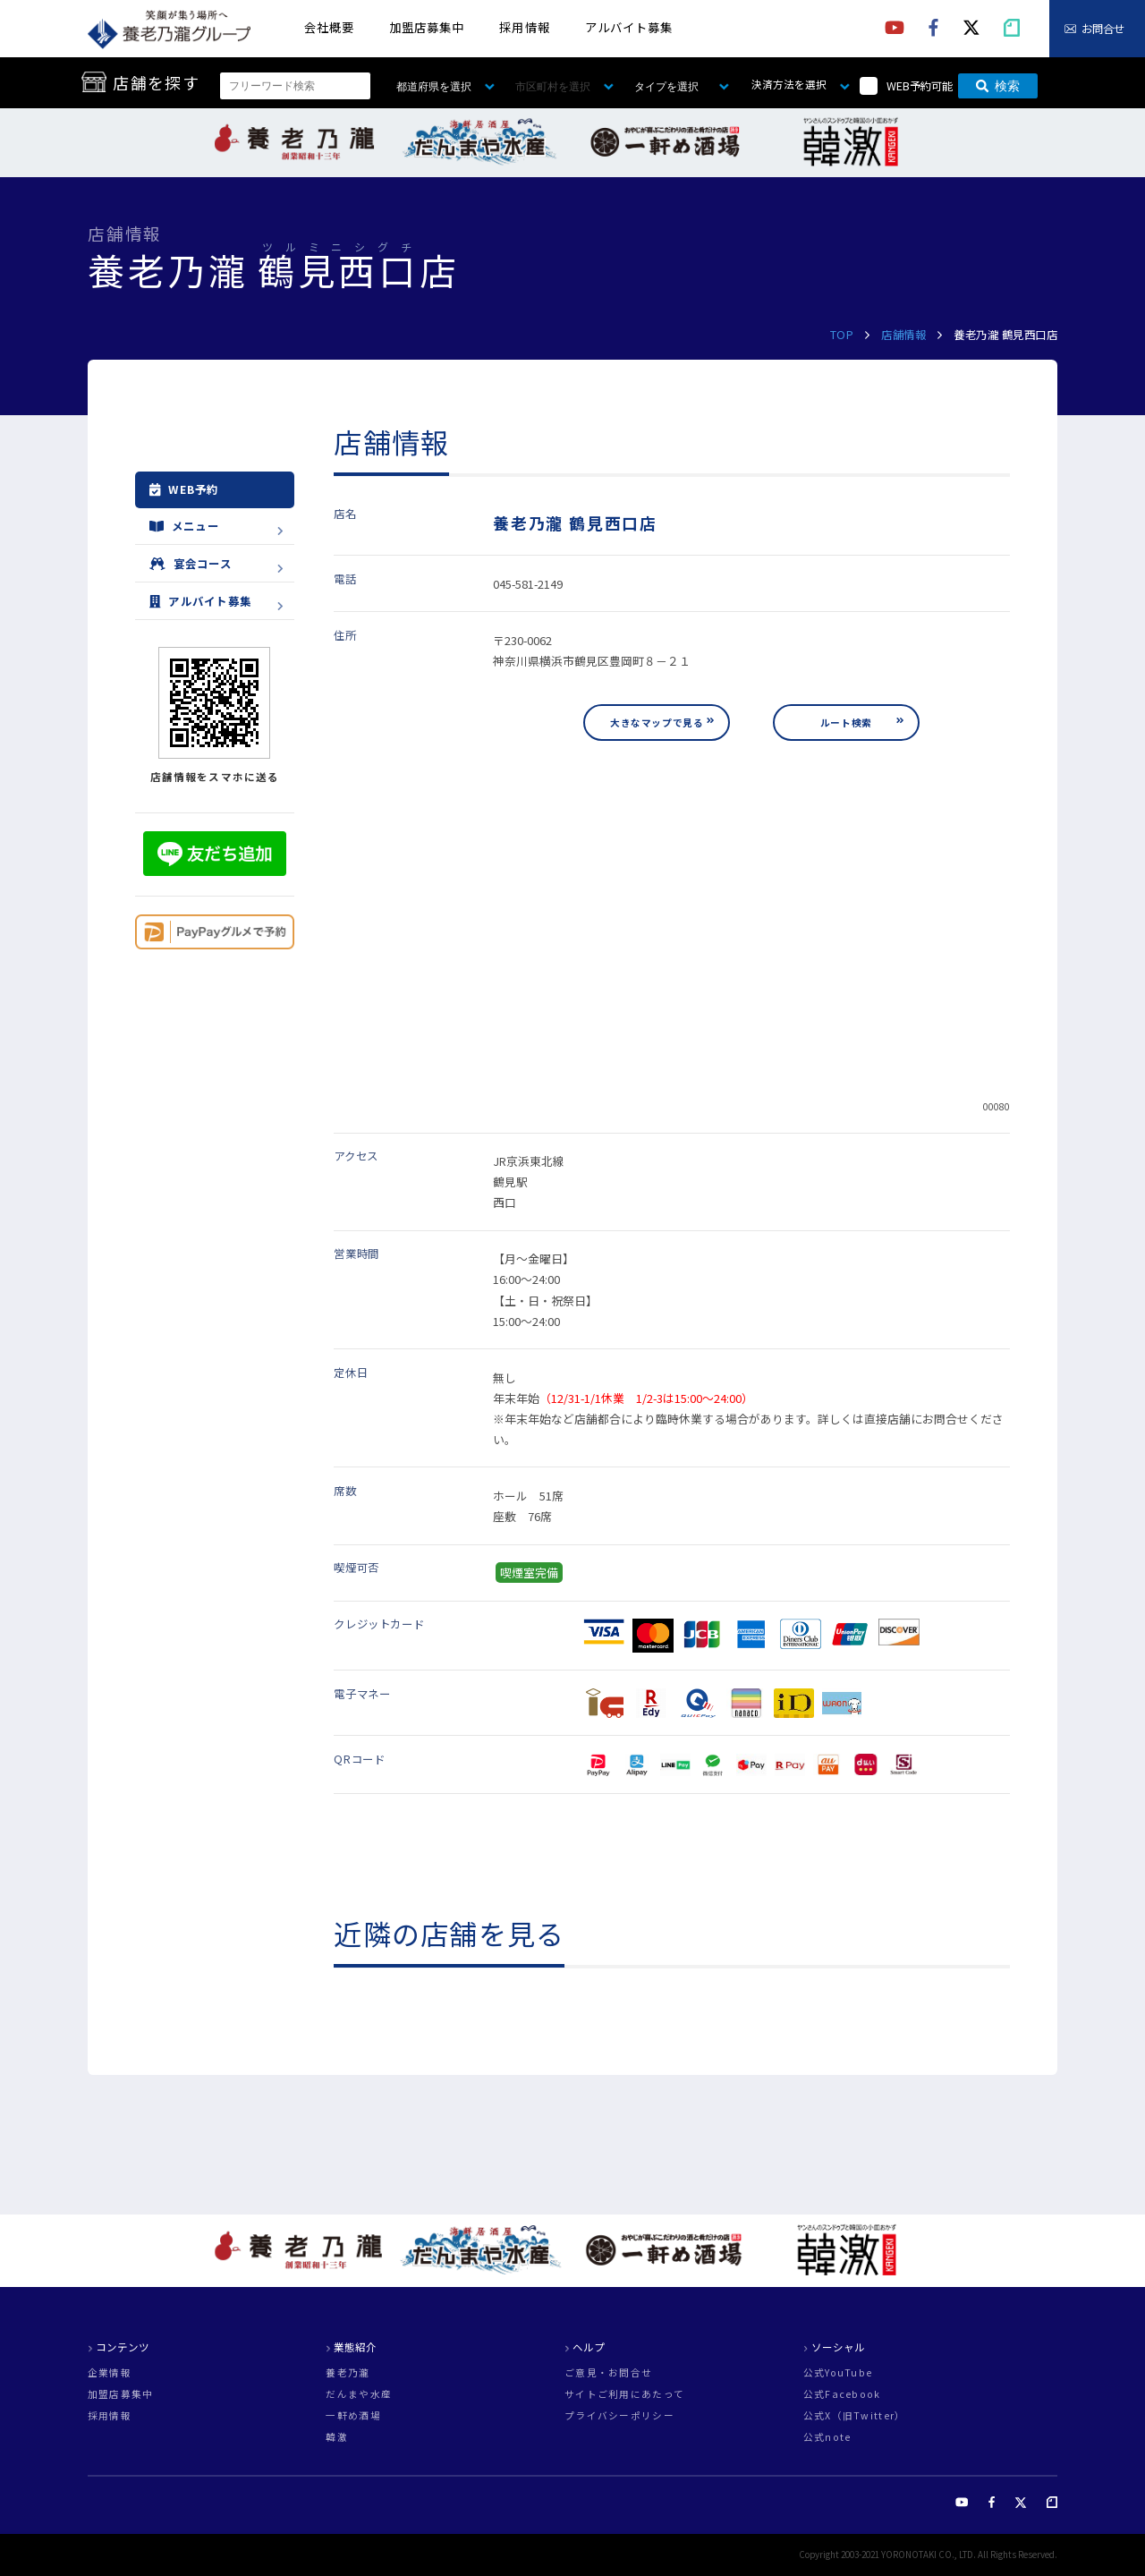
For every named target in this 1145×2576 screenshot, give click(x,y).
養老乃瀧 (347, 2373)
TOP (842, 335)
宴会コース (190, 564)
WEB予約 (184, 489)
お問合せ (1102, 29)
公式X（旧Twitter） (854, 2416)
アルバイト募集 (629, 27)
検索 (998, 86)
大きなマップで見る (656, 722)
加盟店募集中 (426, 27)
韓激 (337, 2438)
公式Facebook (842, 2395)
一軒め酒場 (353, 2416)
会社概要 (329, 27)
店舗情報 (903, 335)
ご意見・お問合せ (608, 2373)
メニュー (184, 526)
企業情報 (109, 2373)
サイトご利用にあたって (624, 2395)
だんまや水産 (359, 2395)
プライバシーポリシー (619, 2416)
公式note (827, 2438)
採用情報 (524, 27)
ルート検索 (846, 722)
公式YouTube (838, 2373)
